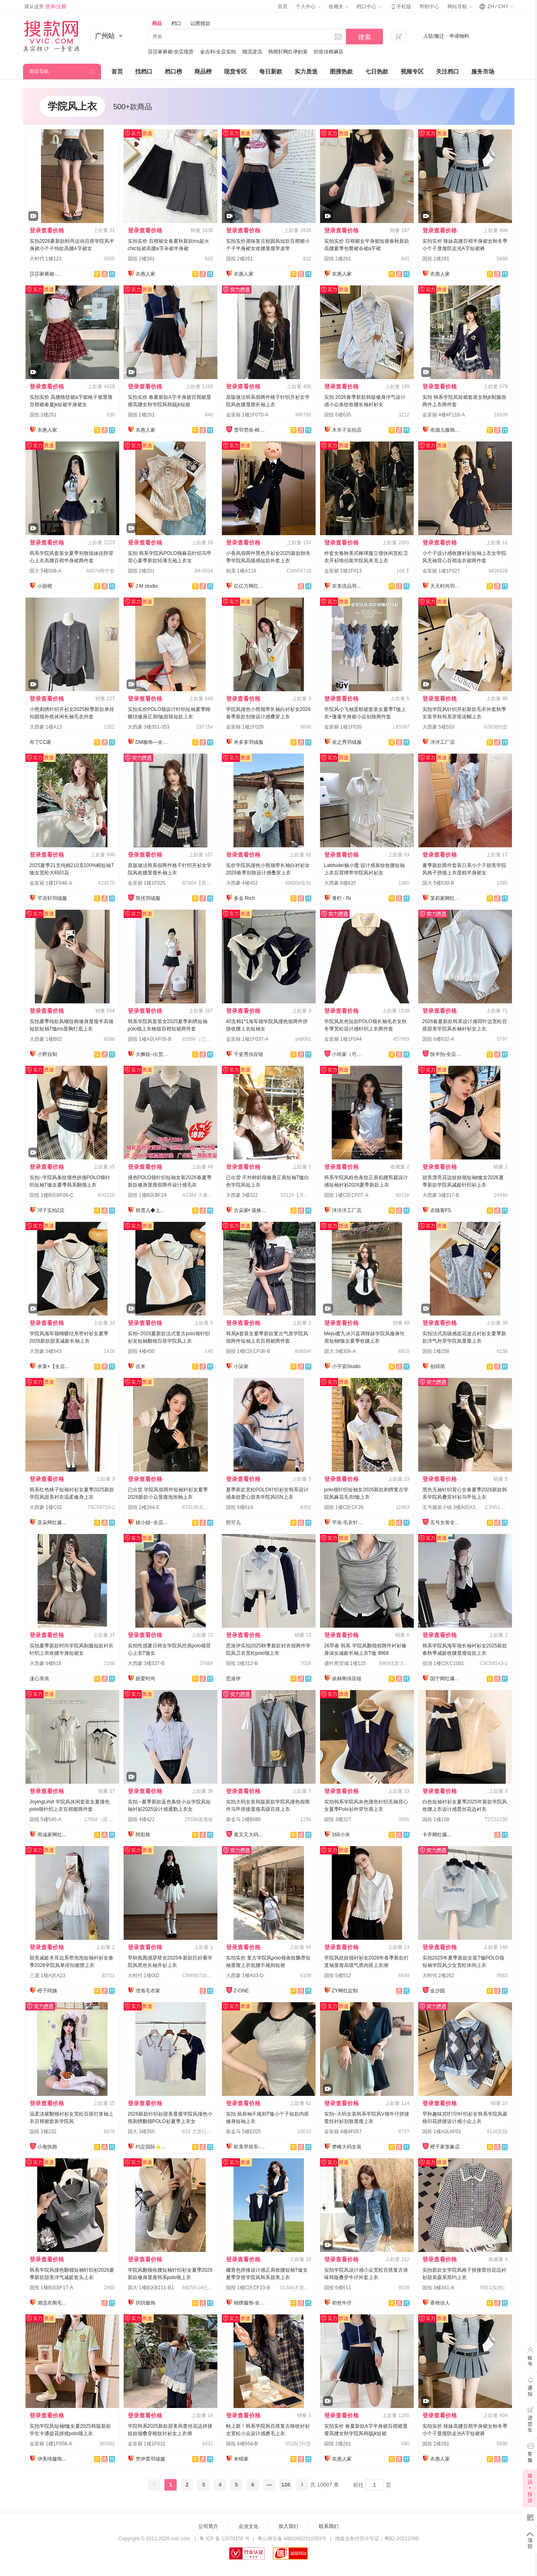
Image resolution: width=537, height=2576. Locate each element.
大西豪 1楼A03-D (245, 1975)
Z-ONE (241, 1991)
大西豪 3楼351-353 (149, 727)
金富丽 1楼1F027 (441, 571)
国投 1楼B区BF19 (147, 1195)
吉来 (140, 1366)
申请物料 (459, 36)
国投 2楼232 (43, 2131)
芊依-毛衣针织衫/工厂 (348, 1522)
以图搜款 (200, 23)
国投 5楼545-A (46, 1819)
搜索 (364, 37)
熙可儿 (233, 1522)
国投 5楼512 (337, 1975)
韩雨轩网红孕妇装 (288, 52)
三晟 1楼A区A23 (47, 1975)
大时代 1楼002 (144, 1975)
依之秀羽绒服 (347, 742)
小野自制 (47, 1054)
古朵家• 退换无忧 (250, 1210)
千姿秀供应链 (248, 1054)
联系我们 (329, 2526)
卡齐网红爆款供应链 (438, 1835)
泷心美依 (39, 1678)
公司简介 (208, 2526)
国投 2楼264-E (144, 1507)
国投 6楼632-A (438, 1039)
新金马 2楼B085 (243, 1819)
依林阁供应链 (347, 1678)
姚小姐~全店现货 (152, 1522)
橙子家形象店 (445, 2147)
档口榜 (173, 71)
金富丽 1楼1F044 (343, 1039)
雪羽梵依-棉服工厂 (250, 430)
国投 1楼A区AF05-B (150, 1039)
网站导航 (459, 6)
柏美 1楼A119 (241, 571)
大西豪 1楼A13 (46, 727)
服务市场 (482, 71)
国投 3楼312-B (242, 1663)
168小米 (341, 1835)
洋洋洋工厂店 (347, 1210)
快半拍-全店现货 (446, 1054)
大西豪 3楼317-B (440, 1195)
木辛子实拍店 (347, 430)
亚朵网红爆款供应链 (53, 1522)
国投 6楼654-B (242, 2444)
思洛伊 (233, 1678)
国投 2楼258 (435, 1351)
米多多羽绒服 (248, 742)
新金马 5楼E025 (243, 2131)
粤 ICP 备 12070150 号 (224, 2539)
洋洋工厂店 (442, 742)
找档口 (143, 71)
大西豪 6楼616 (46, 1663)
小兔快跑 (47, 2147)
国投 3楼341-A (438, 2288)
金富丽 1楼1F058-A (51, 2444)
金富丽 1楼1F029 (245, 727)
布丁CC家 (40, 742)
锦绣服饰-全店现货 (250, 2303)
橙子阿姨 (47, 1991)
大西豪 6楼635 (340, 883)
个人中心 (308, 6)
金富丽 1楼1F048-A (51, 883)
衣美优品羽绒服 (348, 586)
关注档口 (447, 71)
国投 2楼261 (141, 259)
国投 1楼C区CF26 (344, 1507)
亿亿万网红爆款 (250, 586)
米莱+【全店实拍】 (53, 1366)
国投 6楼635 (337, 415)
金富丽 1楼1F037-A (247, 1039)
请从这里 (45, 6)
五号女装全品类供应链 (446, 1522)
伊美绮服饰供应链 (53, 2459)
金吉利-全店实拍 (218, 52)
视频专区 (412, 71)
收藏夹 (338, 6)
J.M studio (147, 586)
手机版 (400, 6)
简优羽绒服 (148, 898)
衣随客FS (440, 1210)
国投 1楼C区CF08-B (248, 1351)
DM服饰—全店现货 (152, 742)
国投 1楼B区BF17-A (52, 2288)
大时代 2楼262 (438, 1975)
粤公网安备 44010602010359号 (292, 2539)
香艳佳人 (440, 2303)
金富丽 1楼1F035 (343, 727)
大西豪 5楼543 (46, 1351)
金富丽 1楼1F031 (147, 2444)
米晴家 (241, 2459)
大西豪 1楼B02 (46, 1039)
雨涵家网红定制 (53, 1835)
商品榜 (203, 71)
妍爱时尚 (145, 1678)
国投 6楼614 (239, 1507)
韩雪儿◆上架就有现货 (152, 1210)
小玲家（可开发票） (348, 1054)
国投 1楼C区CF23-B (248, 2288)
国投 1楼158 (435, 1819)
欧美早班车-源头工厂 (250, 2147)
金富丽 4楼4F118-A (443, 415)
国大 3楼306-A (340, 1351)
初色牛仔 (342, 2303)
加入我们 (288, 2526)
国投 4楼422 (141, 1819)
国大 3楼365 (141, 2131)
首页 (283, 6)
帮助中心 (429, 6)
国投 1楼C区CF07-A (346, 1195)
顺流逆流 (252, 52)
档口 (176, 23)
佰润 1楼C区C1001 (443, 1663)
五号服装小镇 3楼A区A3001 (453, 1507)
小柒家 (241, 1366)
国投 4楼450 (141, 1351)
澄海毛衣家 (148, 1991)
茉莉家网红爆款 (446, 898)
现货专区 (235, 71)
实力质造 (306, 71)
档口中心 (369, 6)
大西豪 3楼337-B (146, 1663)
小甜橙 (44, 586)
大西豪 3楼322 (242, 1195)
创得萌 (437, 1366)
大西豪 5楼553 (438, 727)
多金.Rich (244, 898)
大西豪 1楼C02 (46, 1507)
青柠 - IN (341, 898)
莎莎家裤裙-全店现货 (171, 52)
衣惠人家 (145, 274)
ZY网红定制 (345, 1991)
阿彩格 (143, 1835)
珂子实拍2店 (51, 1210)
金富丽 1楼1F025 (147, 883)
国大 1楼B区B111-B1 (151, 2288)
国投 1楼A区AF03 (441, 2131)
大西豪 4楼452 (242, 883)
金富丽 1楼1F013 (343, 571)
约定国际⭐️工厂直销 (152, 2147)
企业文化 (248, 2526)
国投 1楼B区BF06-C (52, 1195)
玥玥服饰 (145, 2303)
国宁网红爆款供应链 (446, 1678)
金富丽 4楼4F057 (343, 2131)
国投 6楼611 (337, 2288)
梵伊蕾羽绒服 (150, 2459)
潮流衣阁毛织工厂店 (53, 2303)
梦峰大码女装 (347, 2147)
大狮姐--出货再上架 (152, 1054)
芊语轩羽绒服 (52, 898)
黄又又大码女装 (250, 1835)
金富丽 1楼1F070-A (247, 415)
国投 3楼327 (337, 1819)
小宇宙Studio (346, 1366)
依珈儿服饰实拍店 (446, 430)
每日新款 (270, 71)
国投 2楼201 (141, 571)
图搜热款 (341, 71)
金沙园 (437, 1991)
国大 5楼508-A (46, 571)
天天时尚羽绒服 (446, 586)
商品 (157, 23)
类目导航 (39, 71)
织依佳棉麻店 (328, 52)
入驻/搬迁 (433, 36)
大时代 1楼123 (46, 259)
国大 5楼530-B (438, 883)
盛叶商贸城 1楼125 (345, 1663)
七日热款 (376, 71)
